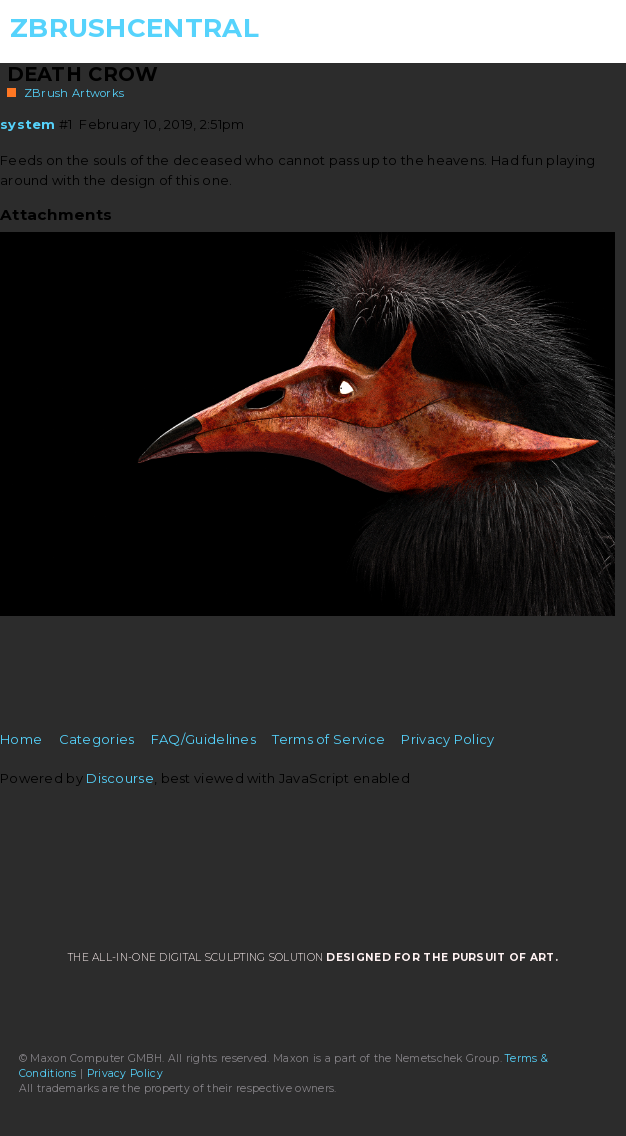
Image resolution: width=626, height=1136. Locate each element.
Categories (97, 739)
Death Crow (83, 74)
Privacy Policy (447, 739)
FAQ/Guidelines (203, 739)
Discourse (120, 778)
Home (21, 739)
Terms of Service (328, 739)
